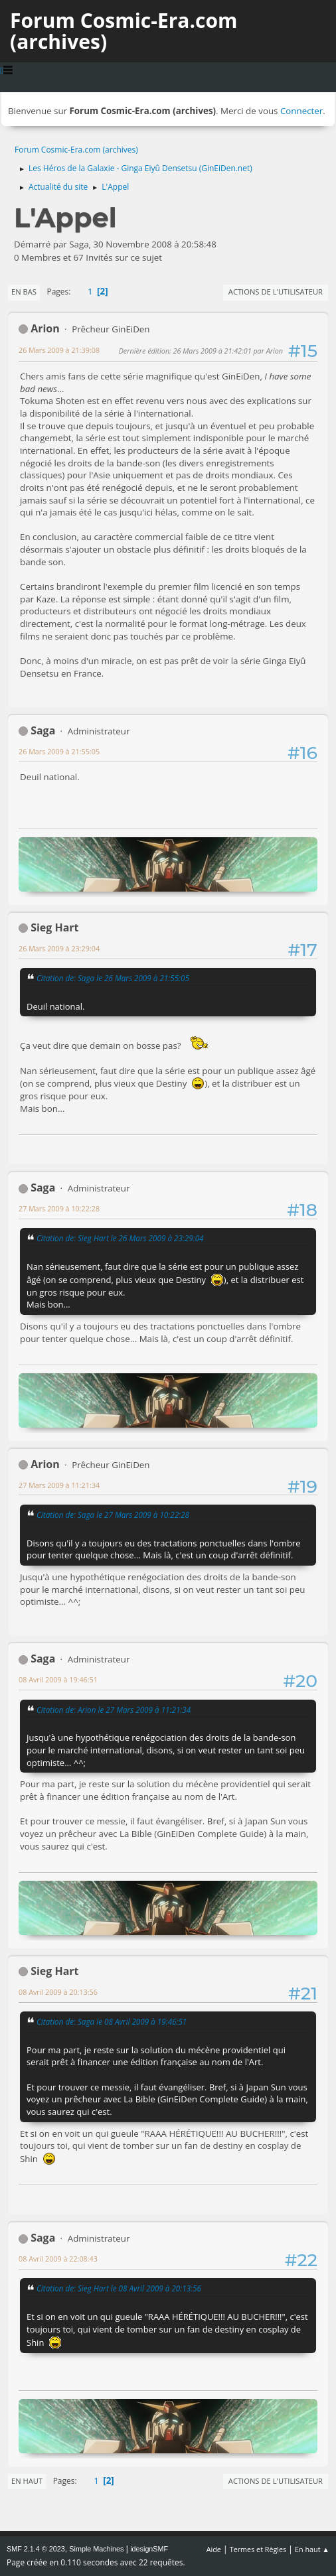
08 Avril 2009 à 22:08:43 (58, 2259)
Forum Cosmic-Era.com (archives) (123, 31)
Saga (43, 730)
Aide (214, 2549)
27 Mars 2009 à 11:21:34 (59, 1485)
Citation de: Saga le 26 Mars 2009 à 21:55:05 (113, 978)
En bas (24, 292)
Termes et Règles (258, 2549)
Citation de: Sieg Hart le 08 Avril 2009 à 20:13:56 (119, 2288)
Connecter (301, 111)
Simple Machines (96, 2549)
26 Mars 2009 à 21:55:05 (59, 751)
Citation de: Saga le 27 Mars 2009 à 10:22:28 (113, 1514)
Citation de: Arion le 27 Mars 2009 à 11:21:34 (114, 1709)
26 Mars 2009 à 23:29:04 (59, 948)
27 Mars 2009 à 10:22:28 (59, 1208)
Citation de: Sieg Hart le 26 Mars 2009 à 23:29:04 (120, 1238)
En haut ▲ (312, 2549)
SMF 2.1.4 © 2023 (36, 2549)
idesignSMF (149, 2549)
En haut (26, 2481)
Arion (45, 328)
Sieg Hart (54, 927)
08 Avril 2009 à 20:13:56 (58, 1992)
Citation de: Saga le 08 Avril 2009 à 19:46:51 (112, 2021)
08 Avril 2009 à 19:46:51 (58, 1679)
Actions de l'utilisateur (275, 292)
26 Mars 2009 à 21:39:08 (59, 350)
